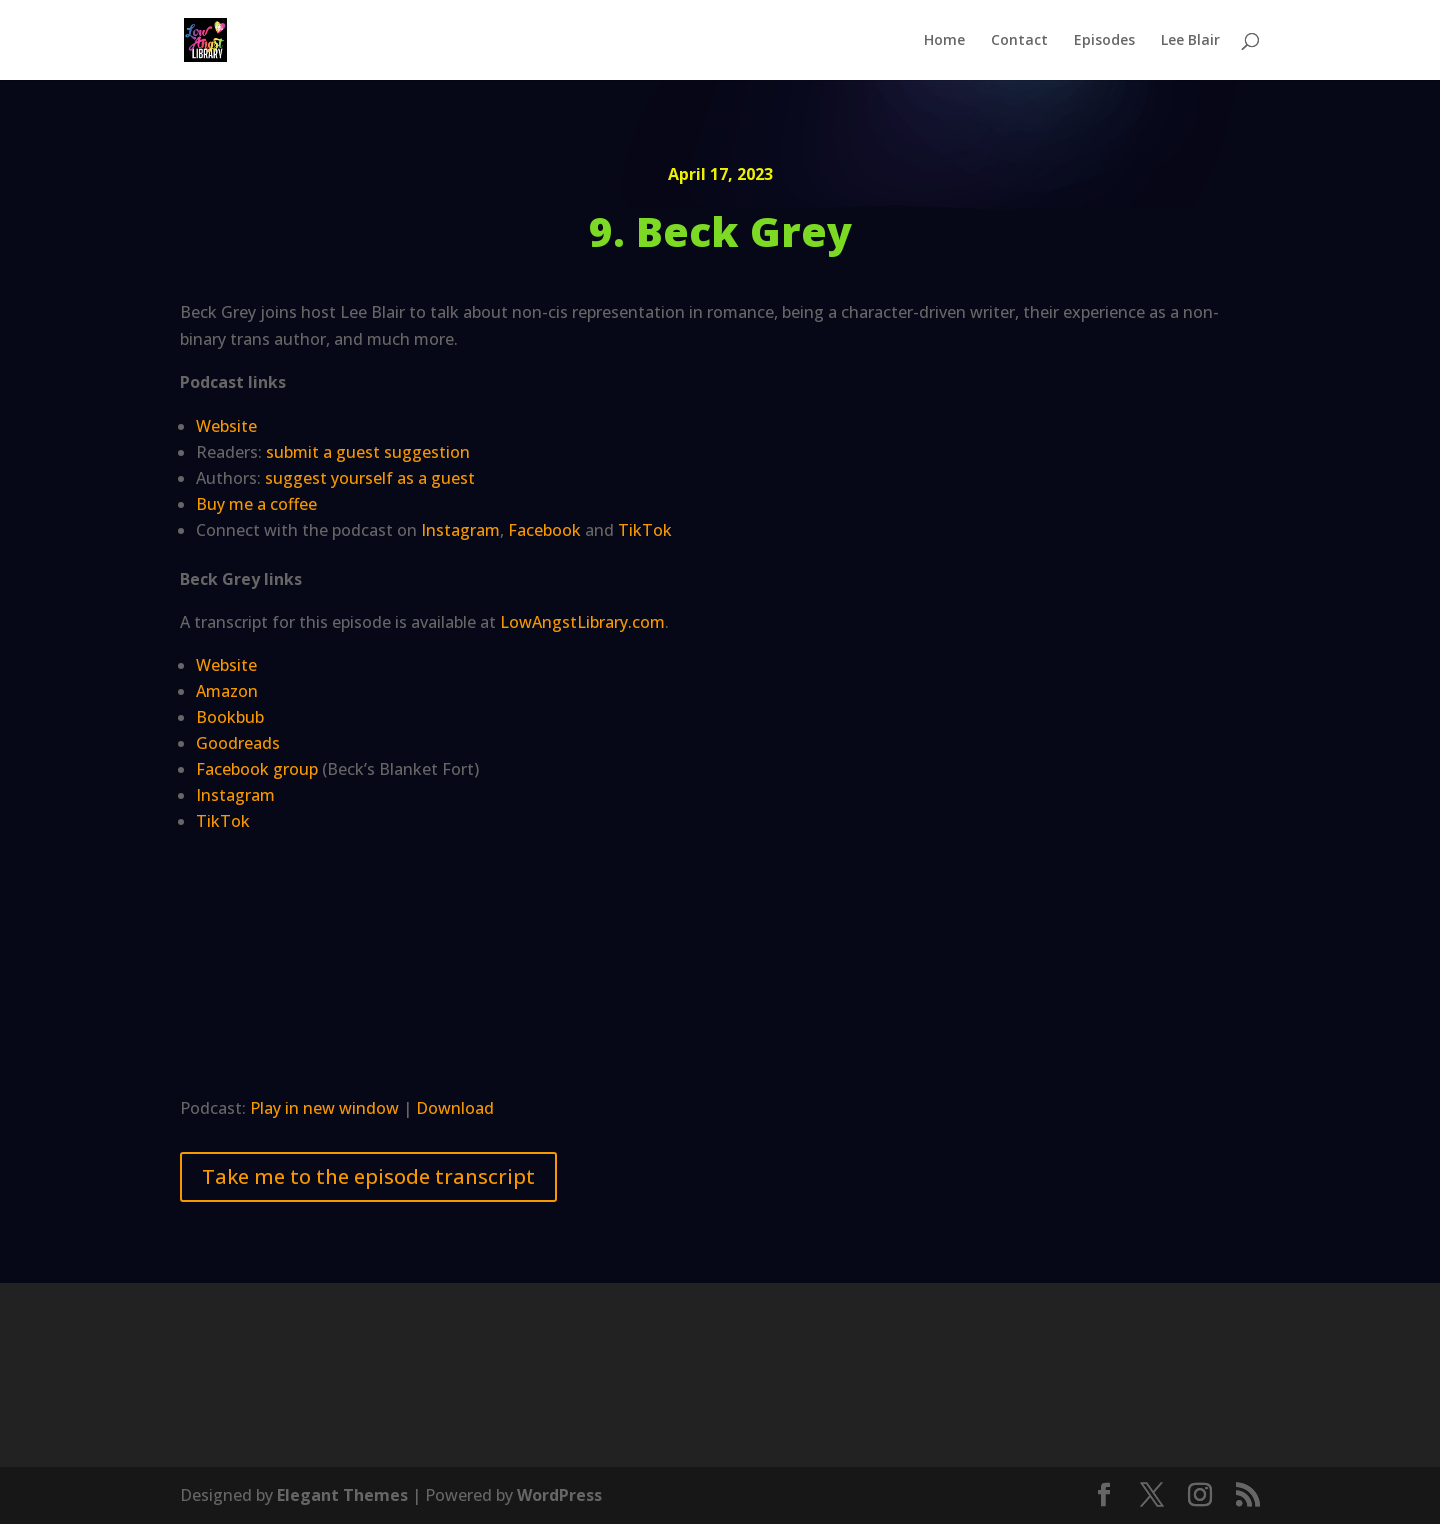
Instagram (460, 530)
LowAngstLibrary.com (582, 622)
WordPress (559, 1495)
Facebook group (257, 769)
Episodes (1104, 41)
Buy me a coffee (256, 504)
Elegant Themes (342, 1495)
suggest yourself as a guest (370, 478)
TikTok (645, 530)
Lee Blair (1190, 41)
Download (455, 1108)
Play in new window (324, 1108)
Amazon (227, 691)
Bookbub (230, 717)
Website (226, 426)
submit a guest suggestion (368, 452)
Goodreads (238, 743)
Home (944, 41)
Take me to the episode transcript (368, 1176)
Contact (1019, 41)
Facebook (544, 530)
